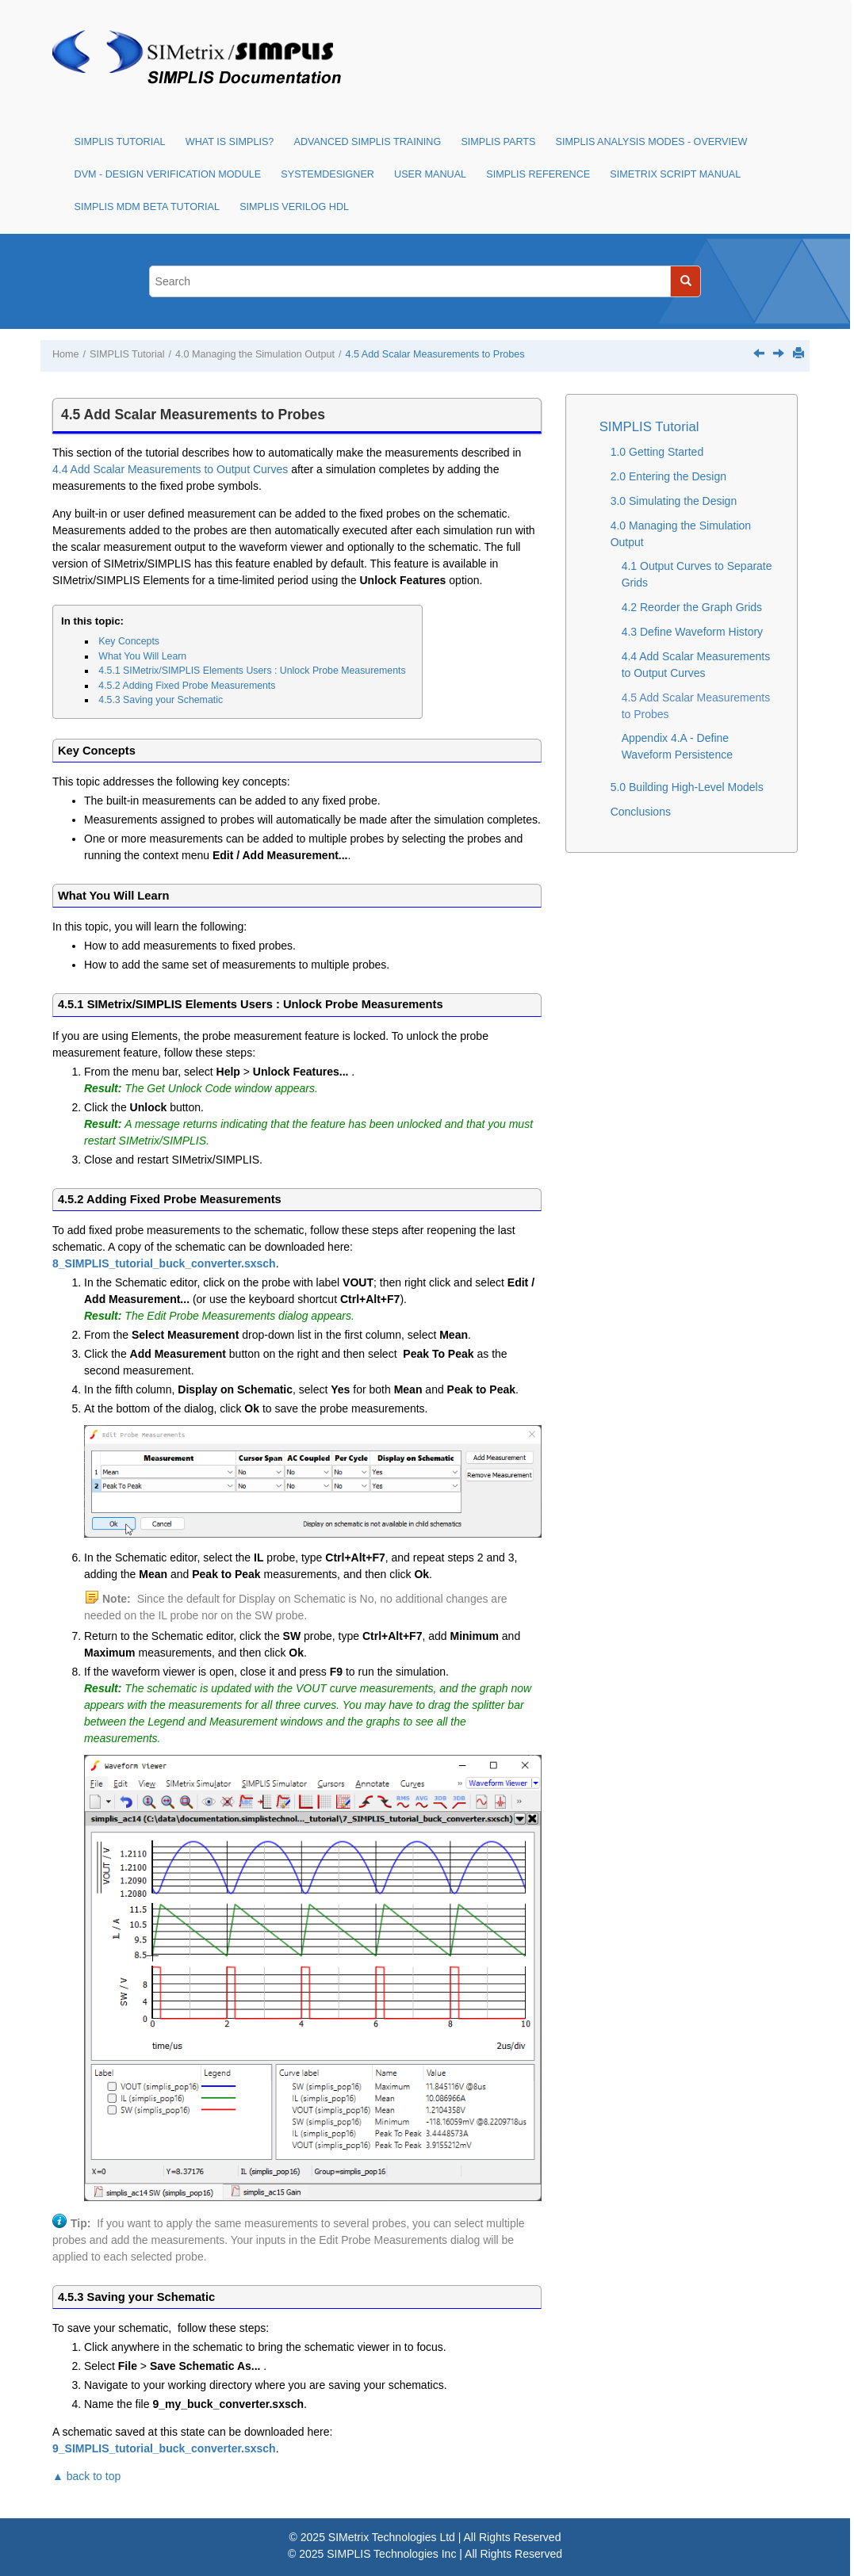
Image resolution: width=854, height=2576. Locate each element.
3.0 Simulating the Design (674, 501)
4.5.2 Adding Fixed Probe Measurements (186, 685)
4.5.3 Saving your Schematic (160, 699)
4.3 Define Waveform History (692, 631)
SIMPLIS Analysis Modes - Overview (652, 141)
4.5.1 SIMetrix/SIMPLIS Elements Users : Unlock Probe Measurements (251, 670)
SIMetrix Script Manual (675, 174)
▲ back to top (86, 2476)
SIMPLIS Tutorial (120, 141)
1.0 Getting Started (657, 451)
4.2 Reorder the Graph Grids (692, 607)
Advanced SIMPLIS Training (368, 141)
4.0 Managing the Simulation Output (255, 354)
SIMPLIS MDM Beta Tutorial (147, 206)
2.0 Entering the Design (668, 476)
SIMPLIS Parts (498, 141)
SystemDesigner (327, 174)
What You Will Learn (142, 656)
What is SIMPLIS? (230, 141)
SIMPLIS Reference (538, 174)
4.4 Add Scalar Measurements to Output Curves (170, 469)
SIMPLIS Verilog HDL (294, 206)
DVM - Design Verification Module (168, 174)
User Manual (430, 174)
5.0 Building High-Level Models (687, 787)
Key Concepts (128, 641)
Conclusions (641, 811)
